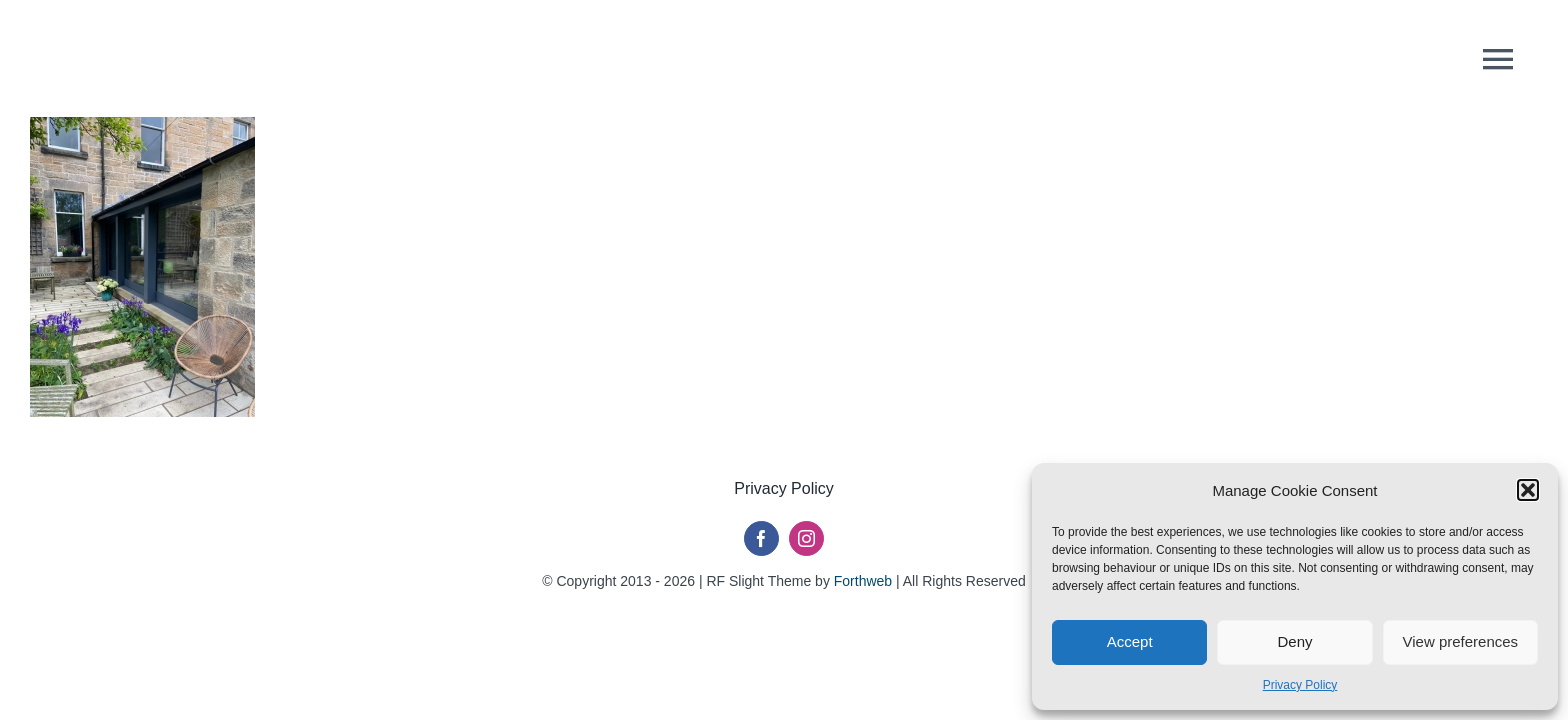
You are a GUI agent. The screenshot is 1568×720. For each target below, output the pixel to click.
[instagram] (806, 538)
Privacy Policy (1300, 685)
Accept (1130, 641)
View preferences (1461, 641)
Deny (1294, 641)
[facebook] (761, 538)
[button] (1528, 490)
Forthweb (863, 581)
